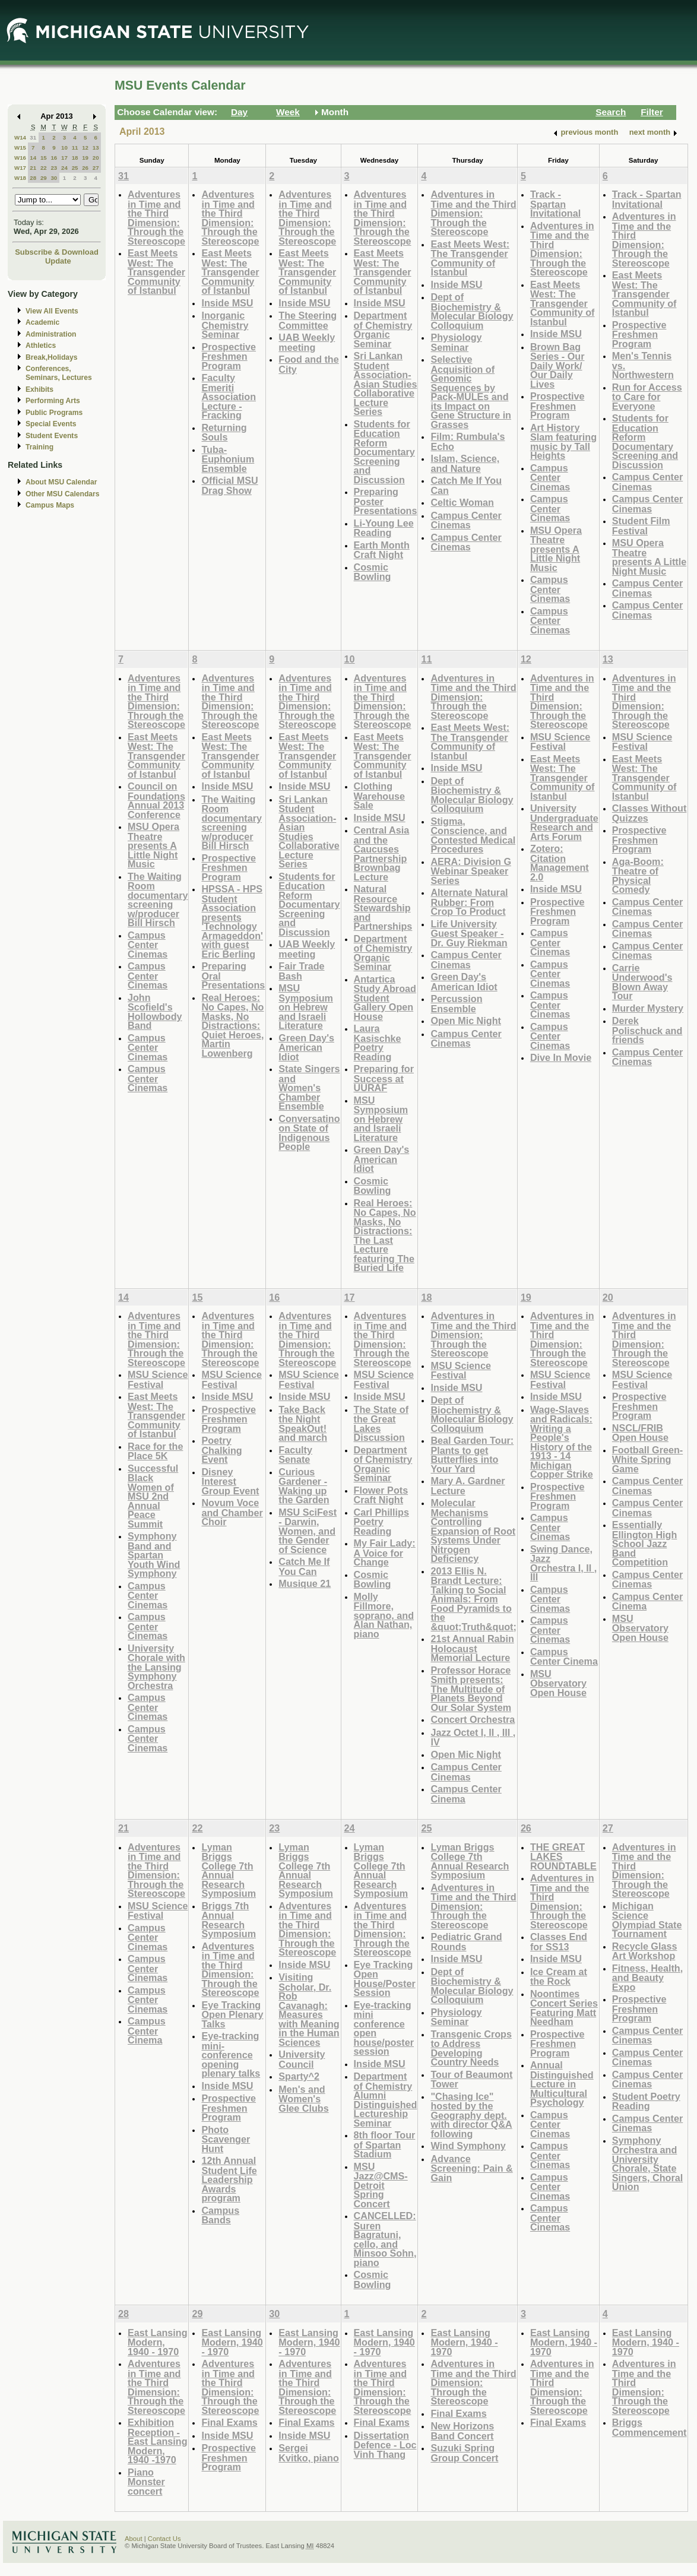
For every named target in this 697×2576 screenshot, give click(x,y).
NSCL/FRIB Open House (640, 1432)
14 (33, 157)
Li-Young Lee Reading (384, 528)
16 (53, 157)
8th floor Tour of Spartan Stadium (385, 2144)
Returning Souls (223, 432)
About (133, 2538)
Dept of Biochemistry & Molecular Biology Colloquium (471, 311)
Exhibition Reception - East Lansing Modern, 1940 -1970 (158, 2441)
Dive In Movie (560, 1057)
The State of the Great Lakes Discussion (381, 1423)
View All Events (52, 311)
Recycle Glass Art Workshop (644, 1951)
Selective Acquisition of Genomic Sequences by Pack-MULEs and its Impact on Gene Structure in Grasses (470, 392)
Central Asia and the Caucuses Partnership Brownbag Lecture (382, 853)
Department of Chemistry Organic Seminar (383, 329)
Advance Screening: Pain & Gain (471, 2168)
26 (85, 167)
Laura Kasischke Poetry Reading (377, 1042)
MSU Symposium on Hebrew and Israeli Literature (305, 1007)
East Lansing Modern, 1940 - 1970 (158, 2342)
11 (75, 147)
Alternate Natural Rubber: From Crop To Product (469, 902)
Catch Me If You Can (466, 485)
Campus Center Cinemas (465, 520)
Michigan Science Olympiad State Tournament (647, 1920)
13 (96, 147)
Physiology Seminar (455, 342)
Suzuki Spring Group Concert (464, 2452)
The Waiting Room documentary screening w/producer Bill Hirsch (158, 900)
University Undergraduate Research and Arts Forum (564, 822)
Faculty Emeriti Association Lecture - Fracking (228, 396)
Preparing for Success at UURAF (384, 1078)
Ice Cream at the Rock (558, 1976)
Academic (42, 322)
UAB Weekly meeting (306, 342)
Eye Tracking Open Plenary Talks (232, 2014)
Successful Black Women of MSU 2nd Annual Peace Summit (153, 1496)
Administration (51, 334)
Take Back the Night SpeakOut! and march (302, 1423)
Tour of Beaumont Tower (471, 2079)
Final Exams (229, 2422)
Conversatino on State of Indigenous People (309, 1132)
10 (64, 147)
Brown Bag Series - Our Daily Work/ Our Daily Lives (557, 365)
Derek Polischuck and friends (647, 1030)
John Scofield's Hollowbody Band (155, 1011)
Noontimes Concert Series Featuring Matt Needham (564, 2007)
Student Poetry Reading (646, 2101)
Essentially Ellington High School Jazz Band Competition (644, 1543)
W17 (20, 167)
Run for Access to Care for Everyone (647, 396)
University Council (301, 2059)
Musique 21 (304, 1583)
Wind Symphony (467, 2145)
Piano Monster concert (146, 2481)
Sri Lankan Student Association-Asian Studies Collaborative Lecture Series (385, 383)
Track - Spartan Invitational (555, 203)
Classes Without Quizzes (649, 813)
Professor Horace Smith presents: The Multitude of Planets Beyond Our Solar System (470, 1689)
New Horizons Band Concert (462, 2430)
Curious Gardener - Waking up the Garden (303, 1486)
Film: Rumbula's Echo (467, 441)
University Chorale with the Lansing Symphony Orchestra (156, 1667)
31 (33, 137)
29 (43, 178)
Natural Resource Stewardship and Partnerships (383, 907)
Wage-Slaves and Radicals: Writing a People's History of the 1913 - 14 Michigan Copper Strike (561, 1442)
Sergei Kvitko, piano (308, 2452)
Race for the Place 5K (155, 1451)
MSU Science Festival (560, 741)
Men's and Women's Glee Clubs (303, 2099)
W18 (20, 178)
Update (58, 260)
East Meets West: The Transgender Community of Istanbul (156, 272)
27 (96, 167)
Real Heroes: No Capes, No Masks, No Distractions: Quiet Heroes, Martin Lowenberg (232, 1025)
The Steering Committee (307, 320)
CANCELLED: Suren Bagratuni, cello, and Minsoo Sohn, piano (385, 2239)
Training (39, 447)
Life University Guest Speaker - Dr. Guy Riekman (468, 933)
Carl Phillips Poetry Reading (381, 1521)
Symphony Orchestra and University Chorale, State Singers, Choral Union (647, 2163)
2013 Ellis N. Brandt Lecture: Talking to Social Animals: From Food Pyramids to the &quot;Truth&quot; (473, 1599)
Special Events (51, 424)
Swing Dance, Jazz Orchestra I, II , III (563, 1563)
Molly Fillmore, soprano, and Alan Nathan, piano (384, 1615)
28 (33, 178)
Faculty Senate (295, 1454)
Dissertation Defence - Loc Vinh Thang (385, 2445)
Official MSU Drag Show (229, 485)
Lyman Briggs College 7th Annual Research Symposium (228, 1870)
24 (64, 167)
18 (75, 157)
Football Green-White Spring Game (647, 1459)
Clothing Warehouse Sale (379, 795)
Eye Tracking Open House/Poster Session (385, 1978)
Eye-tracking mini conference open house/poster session (384, 2028)
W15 (20, 147)
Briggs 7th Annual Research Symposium (228, 1920)
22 (43, 167)
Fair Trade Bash (301, 971)
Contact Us (164, 2538)
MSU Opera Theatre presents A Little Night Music (556, 549)
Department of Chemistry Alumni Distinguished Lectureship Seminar (385, 2099)
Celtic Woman (462, 502)
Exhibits (39, 389)
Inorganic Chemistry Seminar (224, 325)
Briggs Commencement (649, 2427)
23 (53, 167)
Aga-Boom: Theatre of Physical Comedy (638, 875)
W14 (20, 137)
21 (33, 167)
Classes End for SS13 (558, 1941)
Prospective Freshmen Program (228, 356)
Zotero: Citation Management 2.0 (559, 862)
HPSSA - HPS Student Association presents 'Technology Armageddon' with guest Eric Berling (231, 921)
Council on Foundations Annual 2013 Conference (156, 800)
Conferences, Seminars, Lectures (59, 373)
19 (85, 157)
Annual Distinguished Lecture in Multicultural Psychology (562, 2083)
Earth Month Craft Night (382, 550)
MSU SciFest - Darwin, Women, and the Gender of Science (307, 1531)
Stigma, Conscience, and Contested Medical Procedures (472, 835)
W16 (20, 157)
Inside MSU (227, 302)
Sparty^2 (298, 2076)
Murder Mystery (647, 1008)
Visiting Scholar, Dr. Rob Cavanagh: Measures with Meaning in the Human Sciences (308, 2010)
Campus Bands (220, 2215)
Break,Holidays (52, 357)
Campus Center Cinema (465, 1793)
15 (43, 157)
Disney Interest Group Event (230, 1481)
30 (53, 178)
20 (96, 157)
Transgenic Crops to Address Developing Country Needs (470, 2048)
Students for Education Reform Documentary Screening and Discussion (384, 452)
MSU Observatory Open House (558, 1683)
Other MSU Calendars (63, 494)
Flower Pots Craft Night (381, 1495)
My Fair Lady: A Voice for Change (385, 1552)
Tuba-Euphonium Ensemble (227, 459)
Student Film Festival (641, 525)
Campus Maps (50, 505)
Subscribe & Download (57, 252)
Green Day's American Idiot (306, 1047)
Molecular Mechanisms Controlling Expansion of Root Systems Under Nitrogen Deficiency (472, 1530)
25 (75, 167)
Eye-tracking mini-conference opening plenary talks (230, 2054)
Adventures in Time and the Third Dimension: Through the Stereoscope (156, 217)
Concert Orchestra (472, 1719)
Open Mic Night (465, 1020)
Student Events (52, 436)
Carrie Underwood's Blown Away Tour (642, 982)
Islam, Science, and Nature (464, 463)
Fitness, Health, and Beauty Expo (647, 1977)
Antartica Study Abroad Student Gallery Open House (385, 998)
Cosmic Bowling (372, 572)
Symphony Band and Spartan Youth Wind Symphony (154, 1555)
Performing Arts (53, 401)
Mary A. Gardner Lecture (467, 1485)
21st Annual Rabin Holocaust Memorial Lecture (472, 1648)
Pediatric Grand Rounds (466, 1941)
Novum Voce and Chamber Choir (231, 1512)
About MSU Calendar (61, 482)
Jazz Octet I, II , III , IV (472, 1737)
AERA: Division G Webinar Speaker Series (470, 871)
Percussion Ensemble (456, 1003)
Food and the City (308, 364)
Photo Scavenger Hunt (225, 2139)
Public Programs (54, 412)
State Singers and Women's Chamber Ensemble (309, 1087)
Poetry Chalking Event (221, 1450)
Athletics (41, 345)
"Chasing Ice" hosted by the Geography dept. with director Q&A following (471, 2115)
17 (64, 157)
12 (85, 147)
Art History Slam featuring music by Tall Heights (563, 441)
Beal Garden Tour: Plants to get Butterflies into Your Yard (472, 1454)
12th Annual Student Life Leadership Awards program (228, 2179)
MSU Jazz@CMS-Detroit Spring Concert (381, 2185)
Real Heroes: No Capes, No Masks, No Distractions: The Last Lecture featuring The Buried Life (385, 1235)
